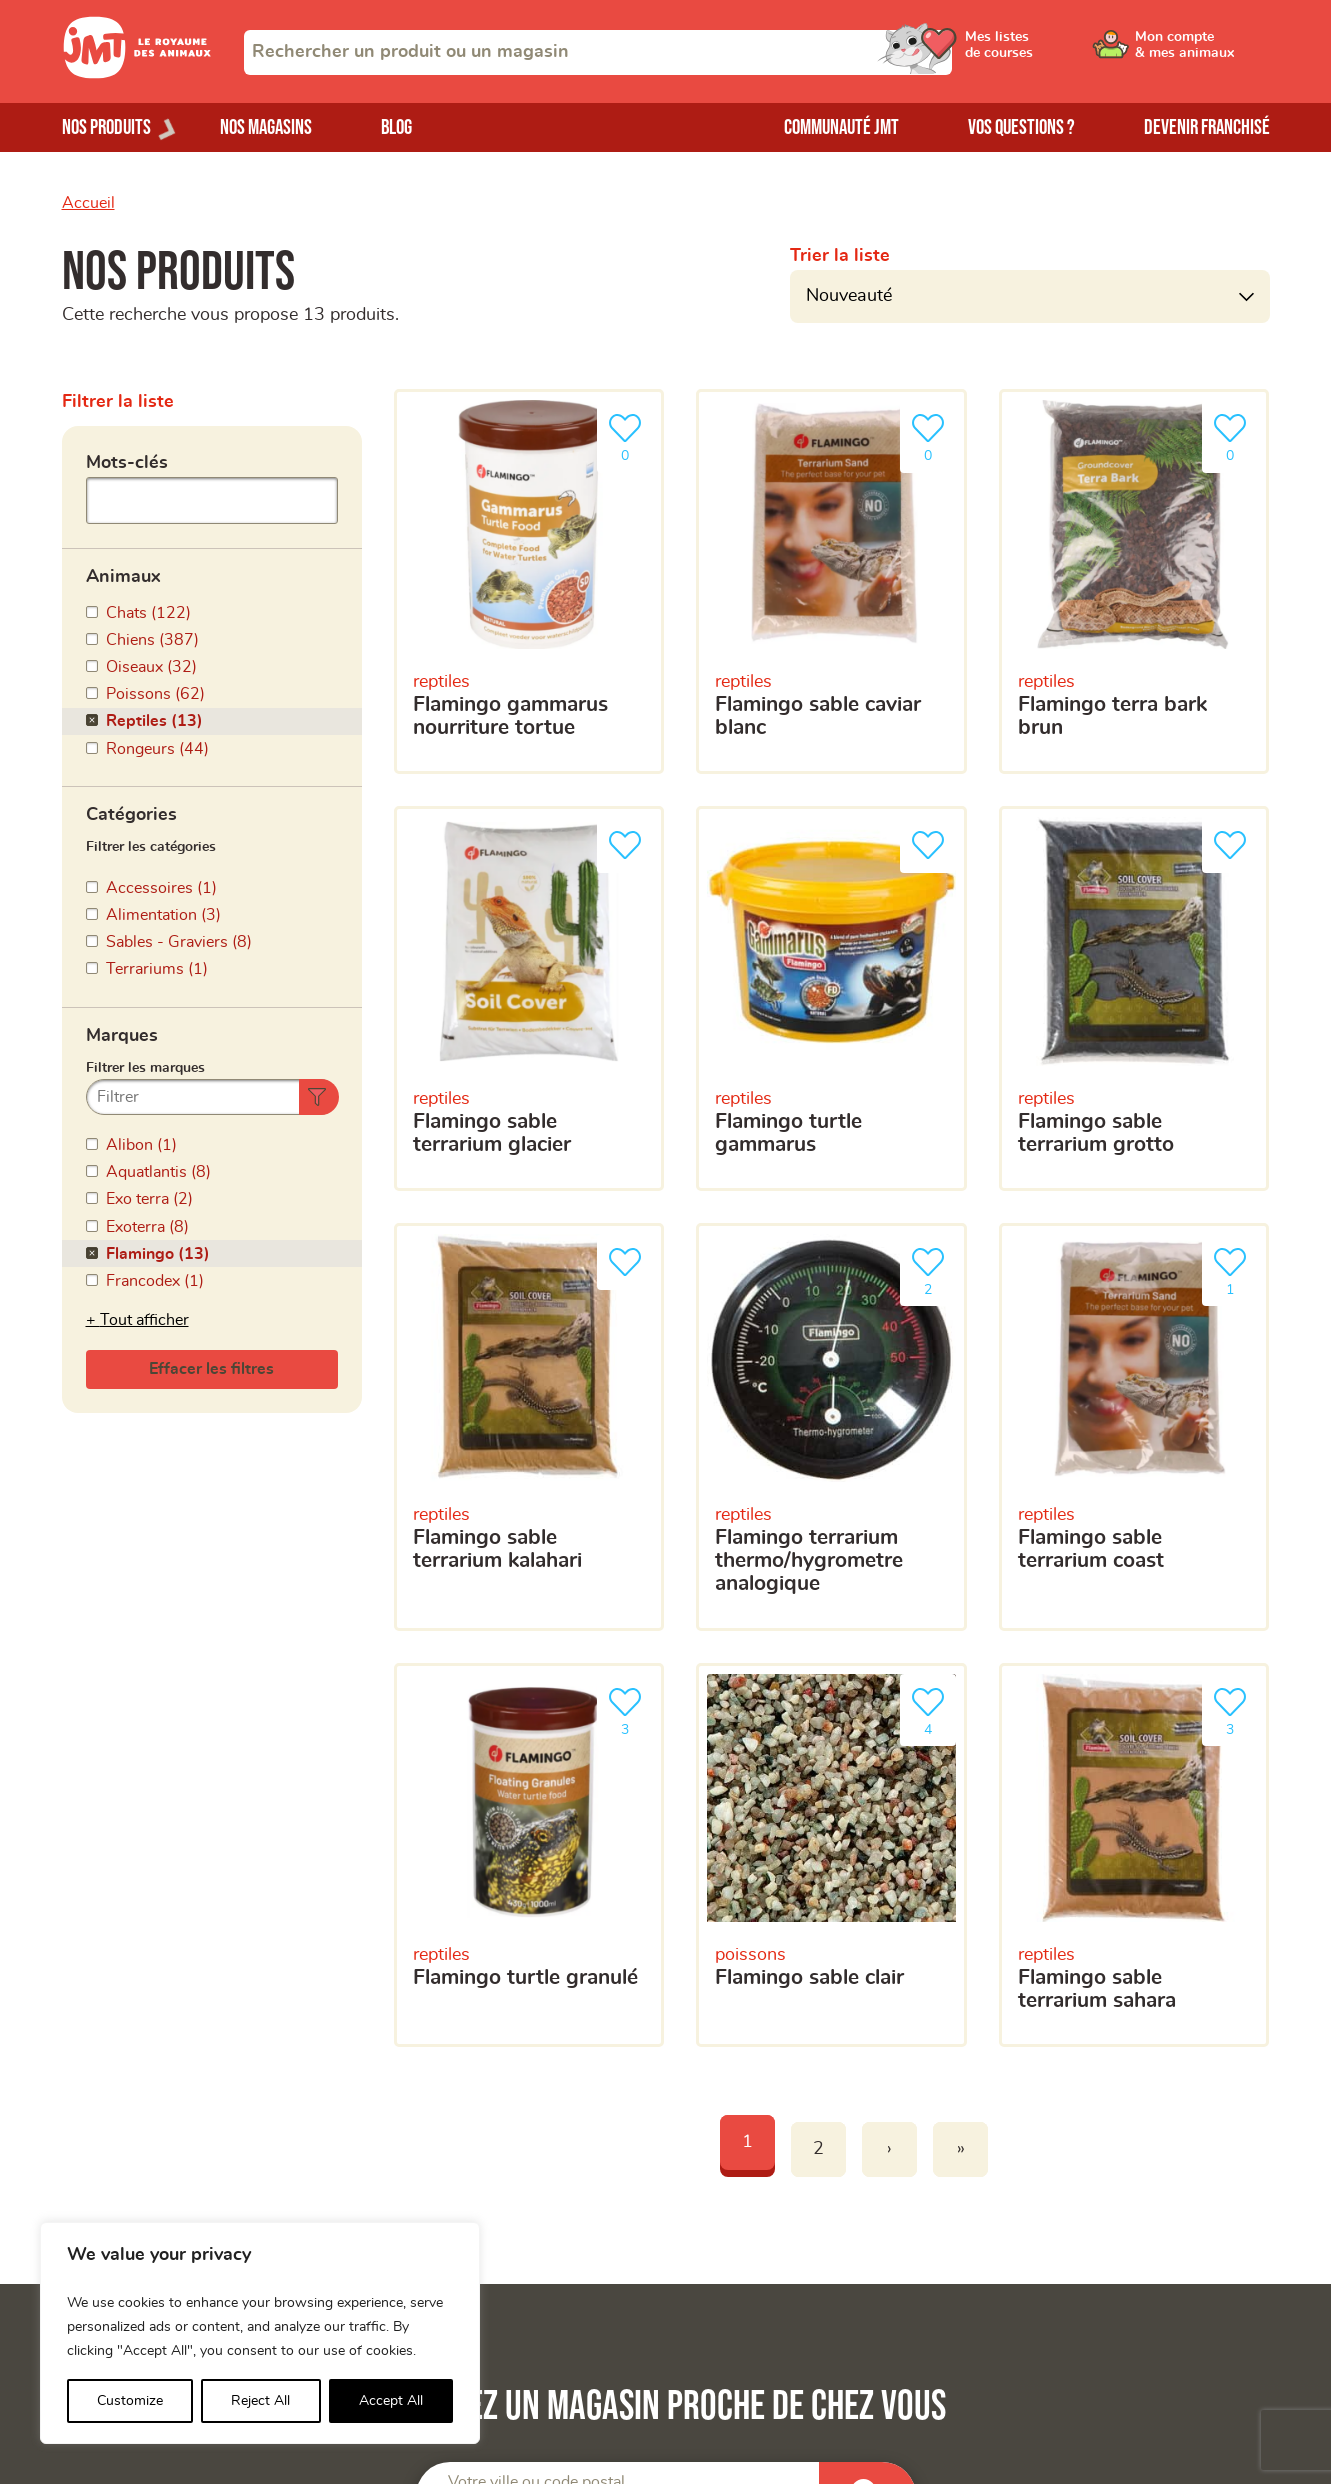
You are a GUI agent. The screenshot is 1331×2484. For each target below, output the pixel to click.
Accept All (391, 2401)
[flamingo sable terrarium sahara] (1134, 1855)
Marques (122, 1036)
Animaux (123, 577)
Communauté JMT (841, 127)
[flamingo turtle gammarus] (831, 998)
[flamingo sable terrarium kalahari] (529, 1427)
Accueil (88, 203)
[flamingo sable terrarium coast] (1134, 1427)
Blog (396, 127)
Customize (130, 2401)
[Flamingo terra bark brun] (1134, 581)
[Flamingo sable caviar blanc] (831, 581)
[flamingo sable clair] (831, 1855)
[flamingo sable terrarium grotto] (1134, 998)
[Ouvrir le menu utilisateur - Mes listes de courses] (1051, 52)
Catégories (131, 815)
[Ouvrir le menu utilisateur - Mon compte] (1202, 52)
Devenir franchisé (1207, 127)
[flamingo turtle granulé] (529, 1855)
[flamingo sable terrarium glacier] (529, 998)
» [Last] (961, 2149)
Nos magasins (266, 127)
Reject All (260, 2401)
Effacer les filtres (211, 1369)
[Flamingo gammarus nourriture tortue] (529, 581)
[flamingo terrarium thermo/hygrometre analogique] (831, 1427)
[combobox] (598, 52)
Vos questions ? (1021, 127)
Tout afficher (144, 1320)
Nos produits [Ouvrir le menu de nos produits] (106, 127)
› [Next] (889, 2149)
